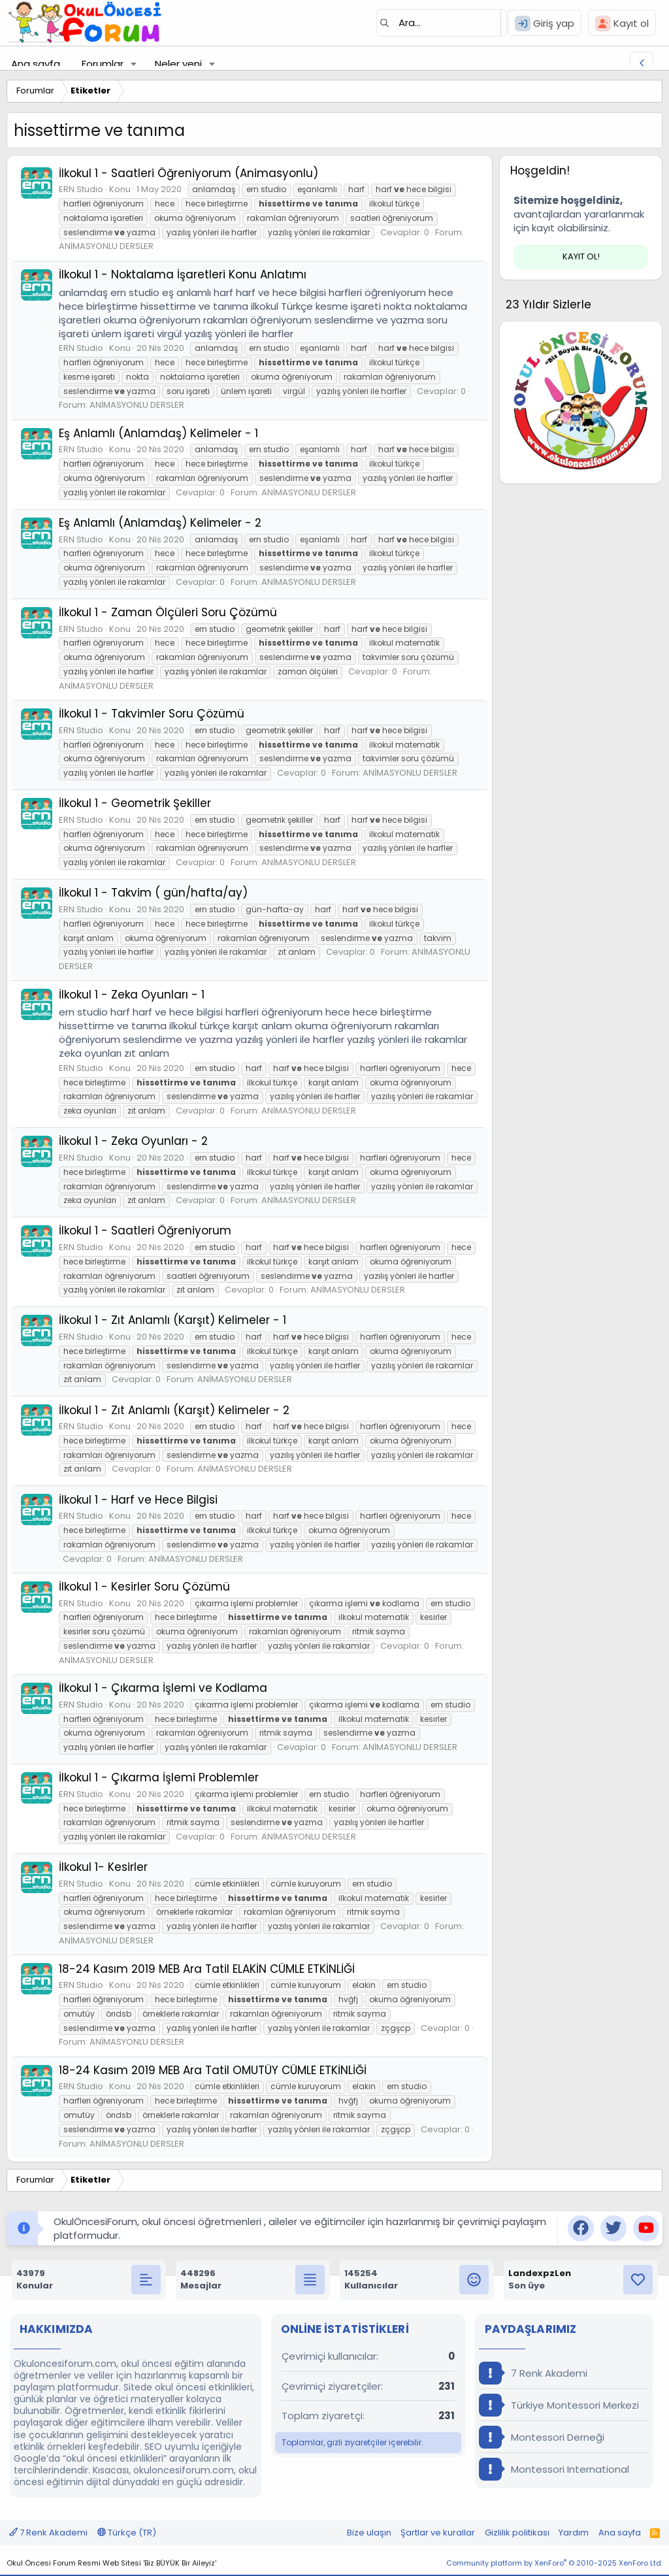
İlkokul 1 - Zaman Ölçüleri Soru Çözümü (168, 612)
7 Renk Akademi (533, 2373)
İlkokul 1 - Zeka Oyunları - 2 (133, 1141)
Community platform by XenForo (554, 2563)
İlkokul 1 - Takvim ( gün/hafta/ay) (153, 892)
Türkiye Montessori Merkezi (559, 2405)
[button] (134, 64)
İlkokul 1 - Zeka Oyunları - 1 (131, 994)
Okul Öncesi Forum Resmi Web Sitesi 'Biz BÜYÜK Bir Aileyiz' (111, 2563)
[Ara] (441, 23)
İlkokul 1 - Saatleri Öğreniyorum (145, 1230)
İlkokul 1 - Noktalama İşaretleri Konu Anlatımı (182, 274)
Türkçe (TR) (126, 2532)
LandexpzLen (539, 2273)
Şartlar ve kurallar (437, 2532)
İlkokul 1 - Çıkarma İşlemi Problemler (159, 1777)
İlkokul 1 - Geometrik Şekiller (135, 803)
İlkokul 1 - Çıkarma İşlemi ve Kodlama (163, 1688)
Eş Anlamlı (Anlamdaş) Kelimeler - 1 (158, 433)
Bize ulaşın (369, 2532)
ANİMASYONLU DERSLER (106, 246)
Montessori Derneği (541, 2437)
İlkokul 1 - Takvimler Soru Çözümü (151, 713)
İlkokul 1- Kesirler (103, 1867)
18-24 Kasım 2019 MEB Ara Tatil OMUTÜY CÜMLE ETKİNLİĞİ (213, 2070)
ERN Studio (81, 189)
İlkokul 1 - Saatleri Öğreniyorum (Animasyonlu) (188, 173)
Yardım (574, 2532)
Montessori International (554, 2469)
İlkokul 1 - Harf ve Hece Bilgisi (138, 1500)
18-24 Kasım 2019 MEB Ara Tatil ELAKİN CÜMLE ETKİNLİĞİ (207, 1969)
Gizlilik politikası (517, 2532)
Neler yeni (178, 64)
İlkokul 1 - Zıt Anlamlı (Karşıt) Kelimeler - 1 (172, 1320)
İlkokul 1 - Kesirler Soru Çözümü (144, 1586)
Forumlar (102, 64)
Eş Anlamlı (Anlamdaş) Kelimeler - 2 (160, 523)
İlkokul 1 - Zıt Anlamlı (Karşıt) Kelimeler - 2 (174, 1410)
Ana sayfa (35, 64)
